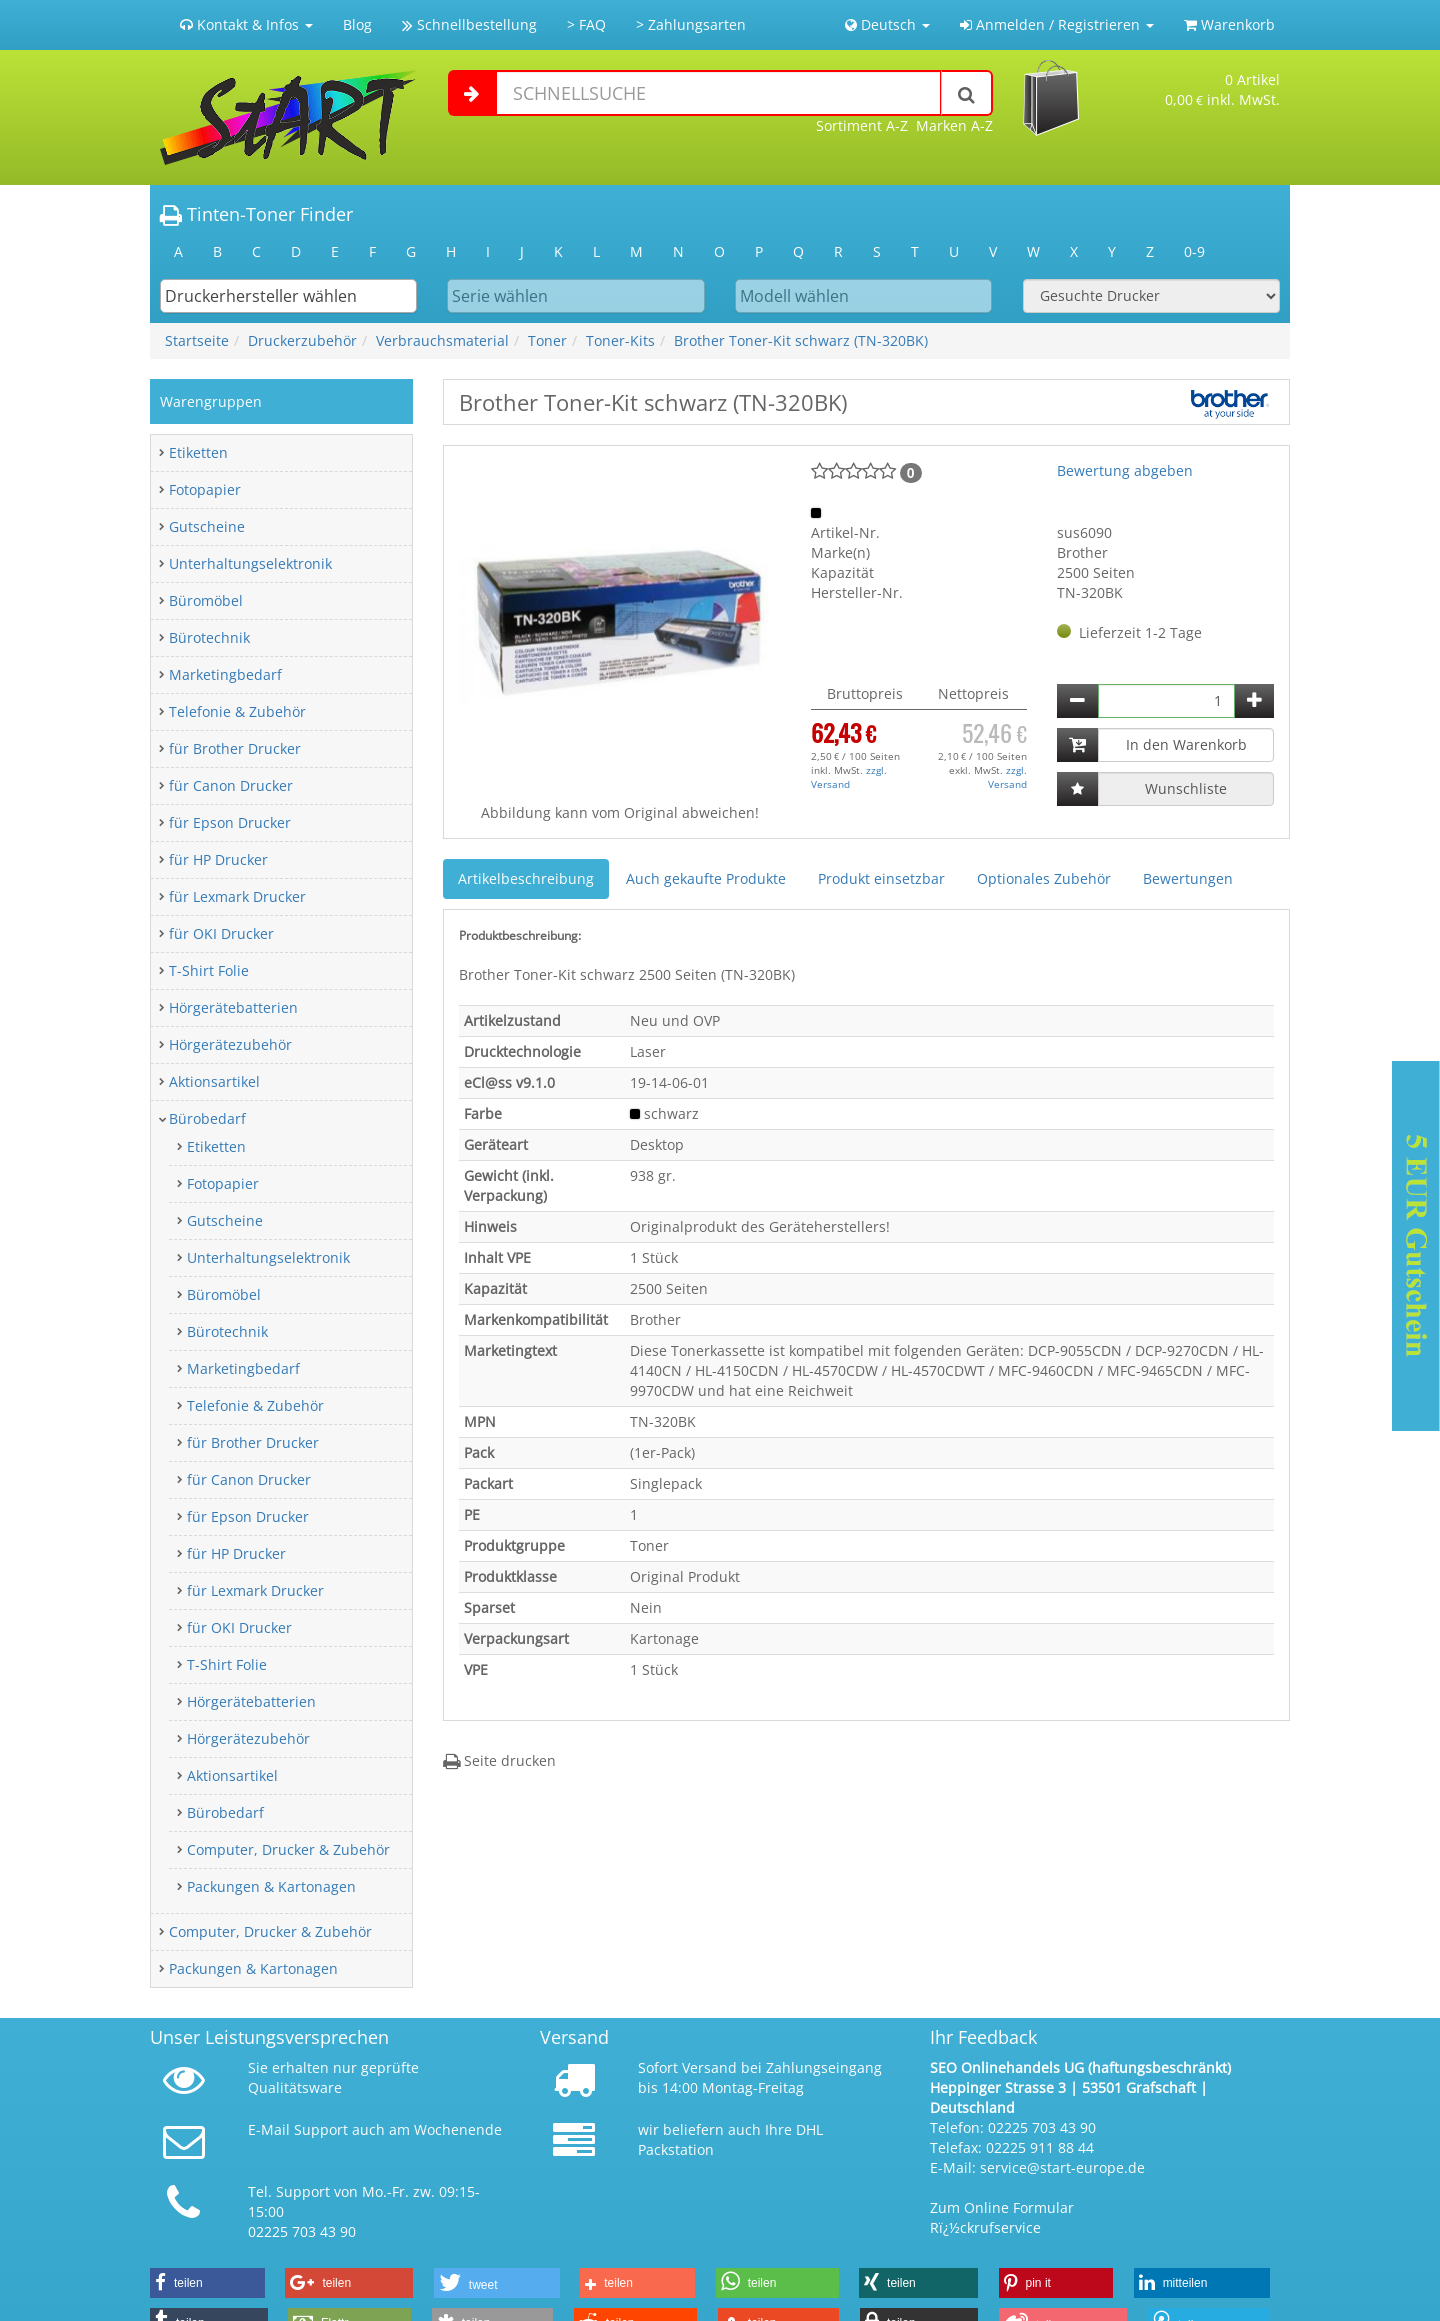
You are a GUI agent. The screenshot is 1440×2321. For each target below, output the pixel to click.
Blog (357, 24)
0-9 (1194, 251)
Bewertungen (1188, 878)
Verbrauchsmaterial (442, 340)
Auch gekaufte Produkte (706, 878)
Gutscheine (207, 526)
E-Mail (269, 2129)
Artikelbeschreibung (526, 878)
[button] (207, 2283)
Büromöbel (206, 600)
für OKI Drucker (221, 933)
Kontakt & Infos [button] (246, 24)
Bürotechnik (209, 637)
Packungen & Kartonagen (271, 1886)
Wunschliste (1186, 788)
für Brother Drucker (235, 748)
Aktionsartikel (214, 1081)
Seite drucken (499, 1760)
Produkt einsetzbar (881, 878)
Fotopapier (205, 489)
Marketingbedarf (225, 674)
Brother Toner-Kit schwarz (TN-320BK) (801, 340)
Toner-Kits (620, 340)
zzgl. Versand (849, 777)
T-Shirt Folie (209, 970)
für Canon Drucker (231, 785)
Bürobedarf (207, 1118)
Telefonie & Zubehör (237, 711)
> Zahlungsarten (691, 24)
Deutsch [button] (887, 24)
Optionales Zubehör (1044, 878)
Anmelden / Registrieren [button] (1057, 24)
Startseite (197, 340)
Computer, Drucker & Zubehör (288, 1849)
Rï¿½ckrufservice (985, 2227)
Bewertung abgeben (1125, 470)
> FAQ (586, 24)
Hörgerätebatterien (233, 1007)
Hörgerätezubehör (230, 1044)
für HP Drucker (218, 859)
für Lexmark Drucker (237, 896)
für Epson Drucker (230, 822)
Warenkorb (1229, 24)
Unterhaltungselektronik (250, 563)
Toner (547, 340)
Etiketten (198, 452)
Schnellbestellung (469, 24)
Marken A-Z (954, 125)
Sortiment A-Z (862, 125)
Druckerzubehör (302, 340)
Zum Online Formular (1002, 2207)
